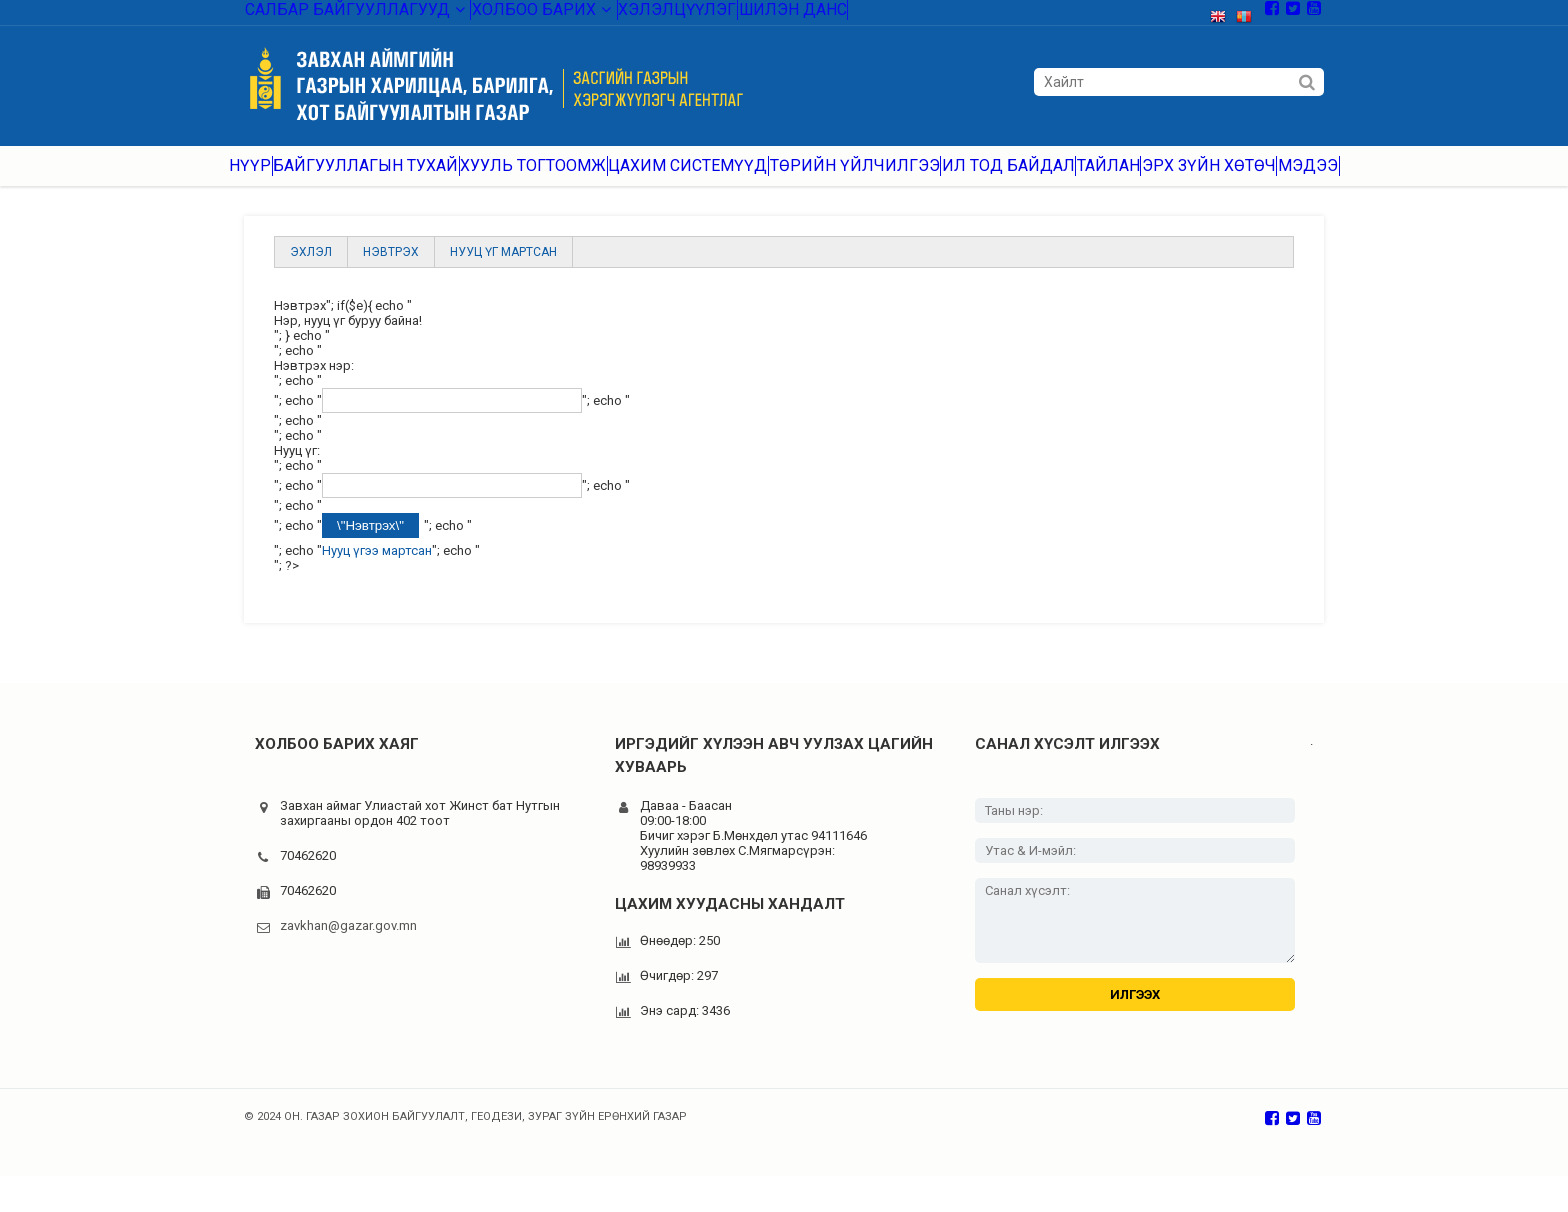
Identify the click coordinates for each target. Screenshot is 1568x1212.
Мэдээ (1313, 179)
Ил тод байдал (986, 179)
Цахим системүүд (678, 179)
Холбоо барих (499, 14)
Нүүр (246, 179)
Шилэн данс (735, 14)
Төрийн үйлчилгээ (837, 179)
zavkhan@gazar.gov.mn (348, 946)
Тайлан (1095, 179)
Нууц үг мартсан (503, 273)
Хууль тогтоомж (528, 179)
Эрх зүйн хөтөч (1205, 179)
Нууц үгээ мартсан (377, 571)
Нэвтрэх (391, 273)
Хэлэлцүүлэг (623, 14)
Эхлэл (311, 273)
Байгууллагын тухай (366, 179)
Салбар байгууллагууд (338, 14)
